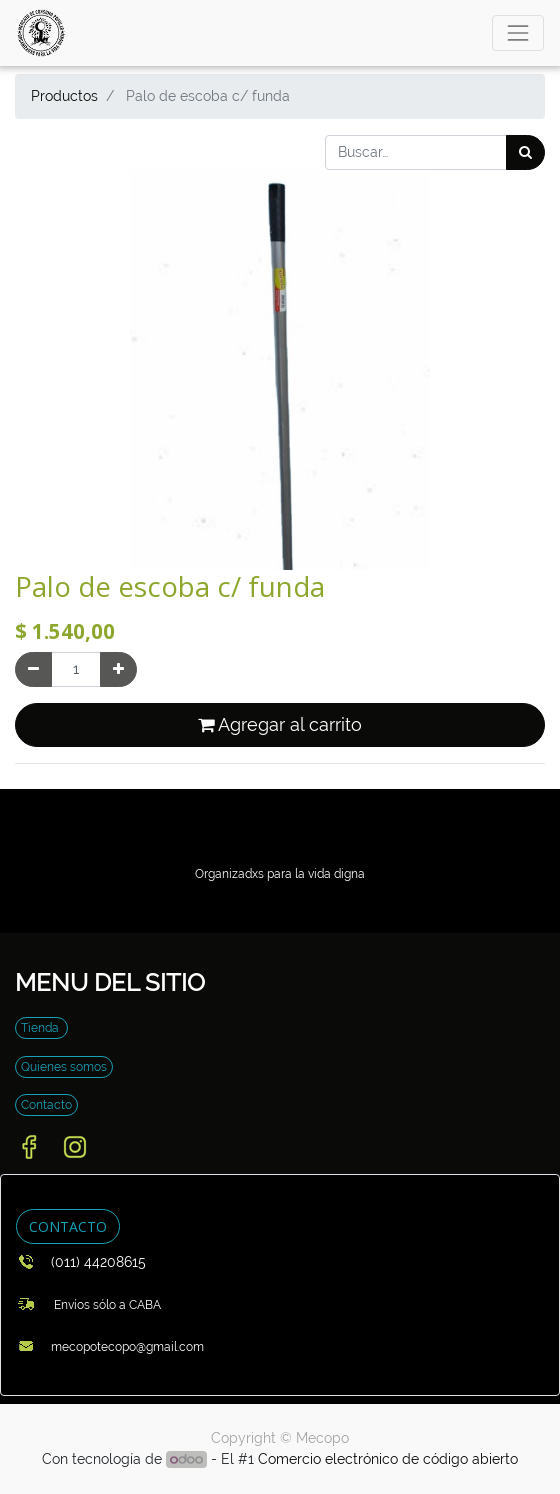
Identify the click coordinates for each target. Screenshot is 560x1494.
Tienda (41, 1028)
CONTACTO (68, 1226)
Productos (64, 96)
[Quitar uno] (33, 669)
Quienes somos (64, 1067)
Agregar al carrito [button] (280, 725)
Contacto (46, 1105)
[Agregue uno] (118, 669)
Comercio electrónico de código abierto (388, 1459)
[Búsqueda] (525, 152)
